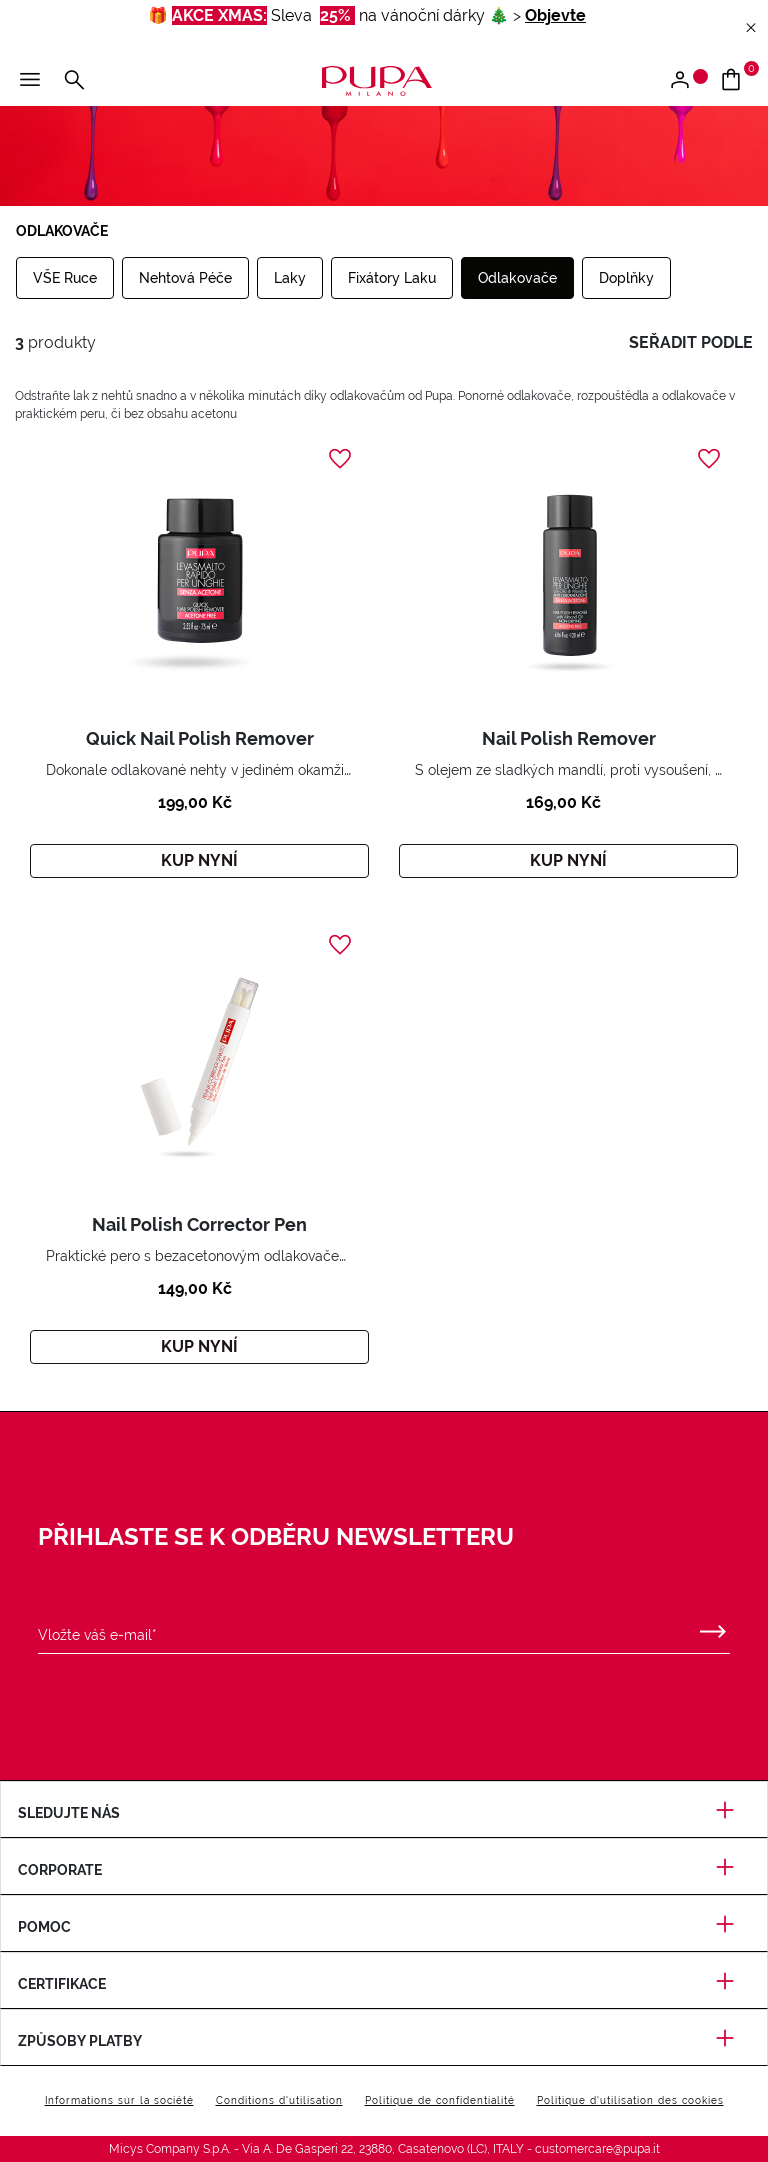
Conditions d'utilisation (279, 2100)
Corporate (384, 1870)
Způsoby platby (384, 2041)
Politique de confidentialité (440, 2100)
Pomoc (384, 1927)
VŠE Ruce (65, 278)
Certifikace (384, 1984)
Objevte (555, 15)
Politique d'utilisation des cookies (630, 2100)
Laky (290, 278)
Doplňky (626, 278)
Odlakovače (517, 278)
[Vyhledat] (74, 81)
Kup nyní (199, 860)
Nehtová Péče (185, 278)
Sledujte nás (384, 1813)
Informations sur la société (119, 2100)
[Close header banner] (751, 28)
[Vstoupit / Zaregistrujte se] (687, 81)
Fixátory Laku (392, 278)
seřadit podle (691, 342)
